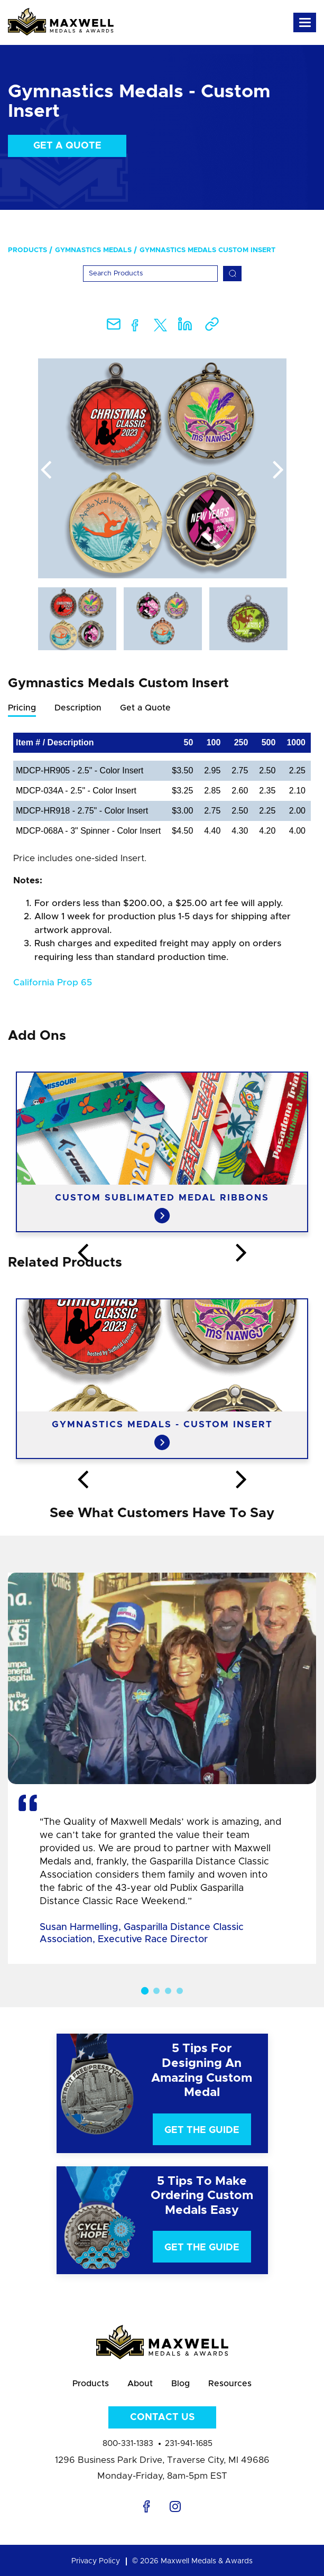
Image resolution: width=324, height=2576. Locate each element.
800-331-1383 (128, 2444)
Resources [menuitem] (230, 2383)
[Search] (150, 273)
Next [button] (278, 470)
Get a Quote (67, 146)
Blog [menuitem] (180, 2383)
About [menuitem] (140, 2383)
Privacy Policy (95, 2561)
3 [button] (168, 1991)
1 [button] (144, 1991)
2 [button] (156, 1991)
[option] (162, 468)
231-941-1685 (188, 2444)
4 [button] (180, 1991)
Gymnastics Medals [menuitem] (93, 250)
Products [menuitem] (27, 250)
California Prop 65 (52, 982)
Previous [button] (46, 470)
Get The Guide (201, 2130)
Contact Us (162, 2417)
